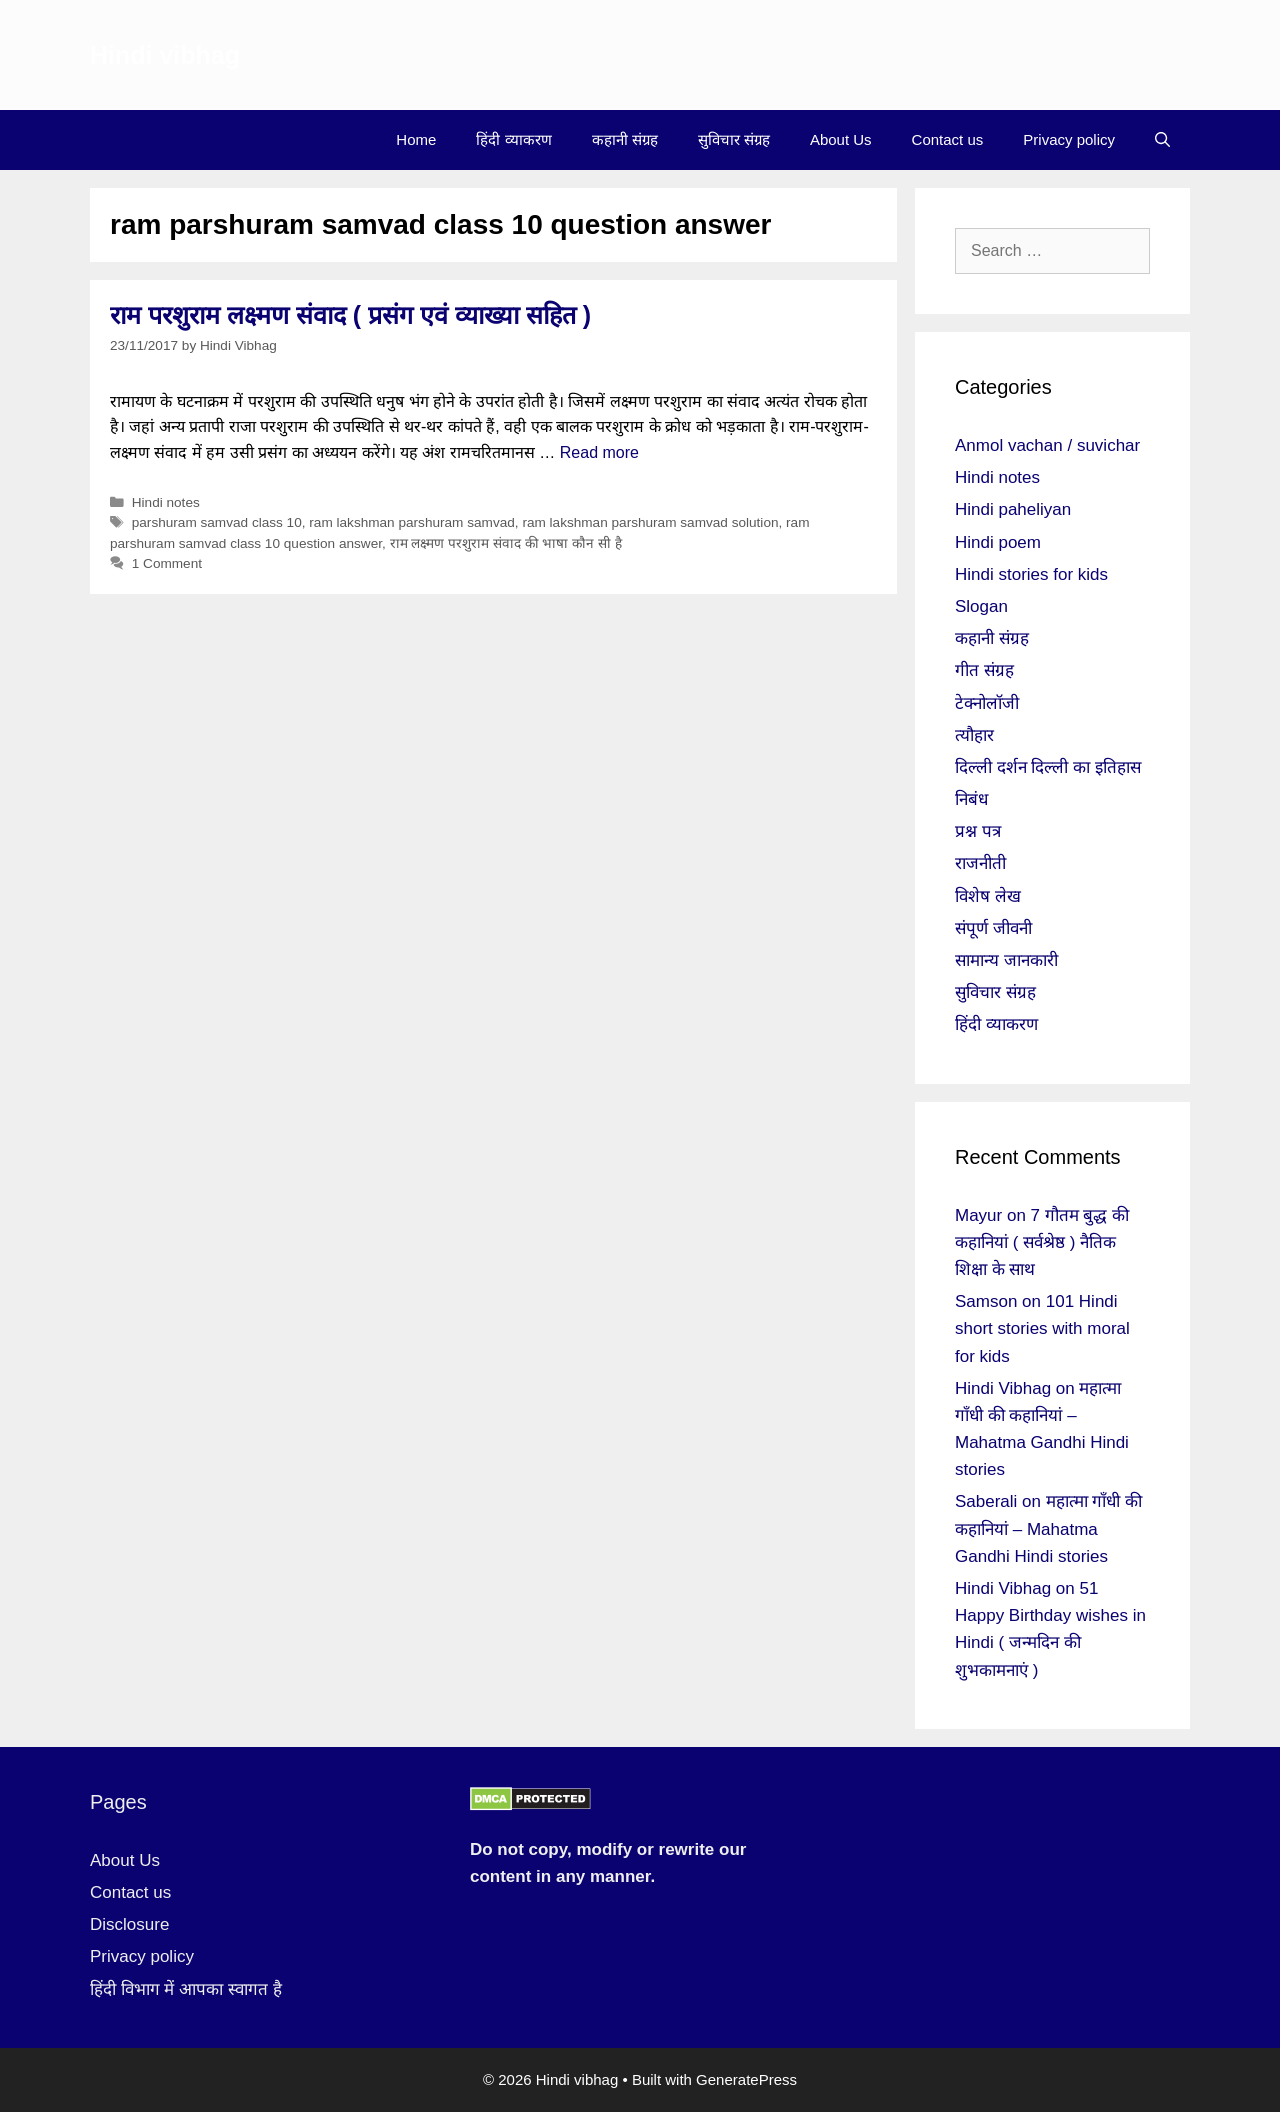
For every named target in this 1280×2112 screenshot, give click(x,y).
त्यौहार (974, 735)
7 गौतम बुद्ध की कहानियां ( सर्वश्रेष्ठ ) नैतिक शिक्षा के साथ (1042, 1242)
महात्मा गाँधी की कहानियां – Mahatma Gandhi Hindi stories (1048, 1528)
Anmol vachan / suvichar (1047, 445)
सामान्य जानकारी (1006, 960)
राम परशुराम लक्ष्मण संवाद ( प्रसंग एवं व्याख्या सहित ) (350, 315)
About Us (841, 139)
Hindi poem (998, 542)
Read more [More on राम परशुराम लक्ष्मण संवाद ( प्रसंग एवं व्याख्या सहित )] (599, 452)
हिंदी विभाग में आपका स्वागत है (186, 1989)
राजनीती (980, 863)
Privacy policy (1069, 139)
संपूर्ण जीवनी (993, 928)
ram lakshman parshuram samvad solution (650, 522)
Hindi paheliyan (1013, 509)
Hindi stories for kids (1031, 574)
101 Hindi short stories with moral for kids (1042, 1328)
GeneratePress (746, 2079)
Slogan (981, 606)
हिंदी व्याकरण (513, 139)
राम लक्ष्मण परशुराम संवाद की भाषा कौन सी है (506, 543)
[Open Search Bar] (1162, 140)
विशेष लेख (988, 896)
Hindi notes (166, 502)
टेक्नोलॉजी (987, 703)
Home (416, 139)
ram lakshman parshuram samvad (412, 522)
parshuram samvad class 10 (217, 522)
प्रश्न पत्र (978, 831)
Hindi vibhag (165, 55)
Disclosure (129, 1924)
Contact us (948, 139)
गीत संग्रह (984, 670)
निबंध (971, 799)
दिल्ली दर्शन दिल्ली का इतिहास (1048, 767)
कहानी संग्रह (625, 139)
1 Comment (167, 563)
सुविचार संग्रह (734, 139)
